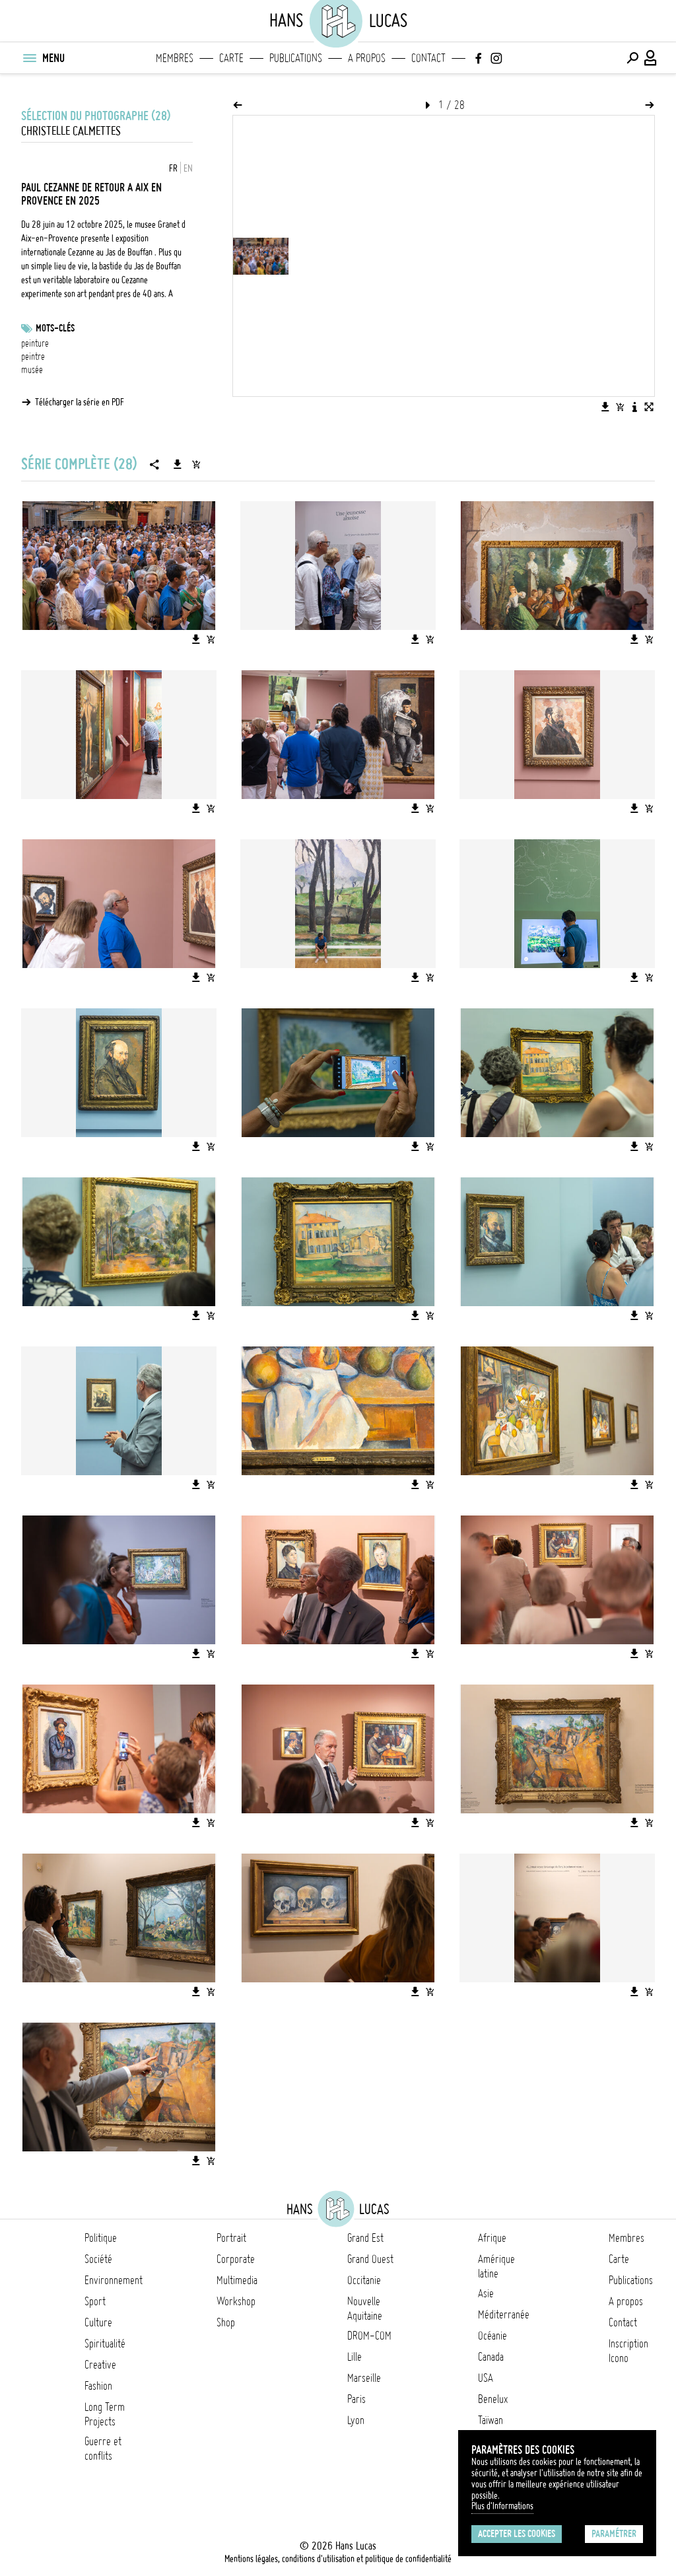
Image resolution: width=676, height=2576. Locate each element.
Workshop (236, 2301)
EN (188, 168)
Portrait (231, 2238)
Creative (100, 2364)
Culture (98, 2322)
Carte (231, 58)
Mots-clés (55, 328)
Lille (354, 2356)
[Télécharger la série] (178, 464)
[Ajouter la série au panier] (196, 464)
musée (32, 370)
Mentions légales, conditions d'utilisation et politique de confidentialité (338, 2559)
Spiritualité (104, 2343)
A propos (367, 58)
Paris (356, 2399)
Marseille (364, 2378)
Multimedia (237, 2280)
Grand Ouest (370, 2259)
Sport (95, 2301)
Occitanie (364, 2280)
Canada (491, 2356)
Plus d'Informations (502, 2506)
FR (173, 168)
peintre (33, 357)
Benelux (493, 2399)
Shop (226, 2322)
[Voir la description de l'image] (634, 407)
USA (485, 2378)
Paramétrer (614, 2534)
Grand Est (365, 2238)
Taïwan (490, 2420)
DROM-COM (369, 2335)
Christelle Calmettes (71, 131)
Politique (100, 2238)
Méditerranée (503, 2314)
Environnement (113, 2280)
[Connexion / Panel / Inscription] (651, 58)
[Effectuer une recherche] (632, 58)
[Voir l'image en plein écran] (649, 407)
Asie (486, 2293)
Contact (428, 58)
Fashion (98, 2385)
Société (98, 2259)
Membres (174, 58)
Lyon (355, 2420)
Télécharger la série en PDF (79, 402)
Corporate (236, 2259)
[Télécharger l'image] (605, 407)
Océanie (492, 2335)
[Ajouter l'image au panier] (620, 407)
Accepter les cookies (516, 2534)
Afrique (492, 2238)
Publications (295, 58)
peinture (35, 343)
